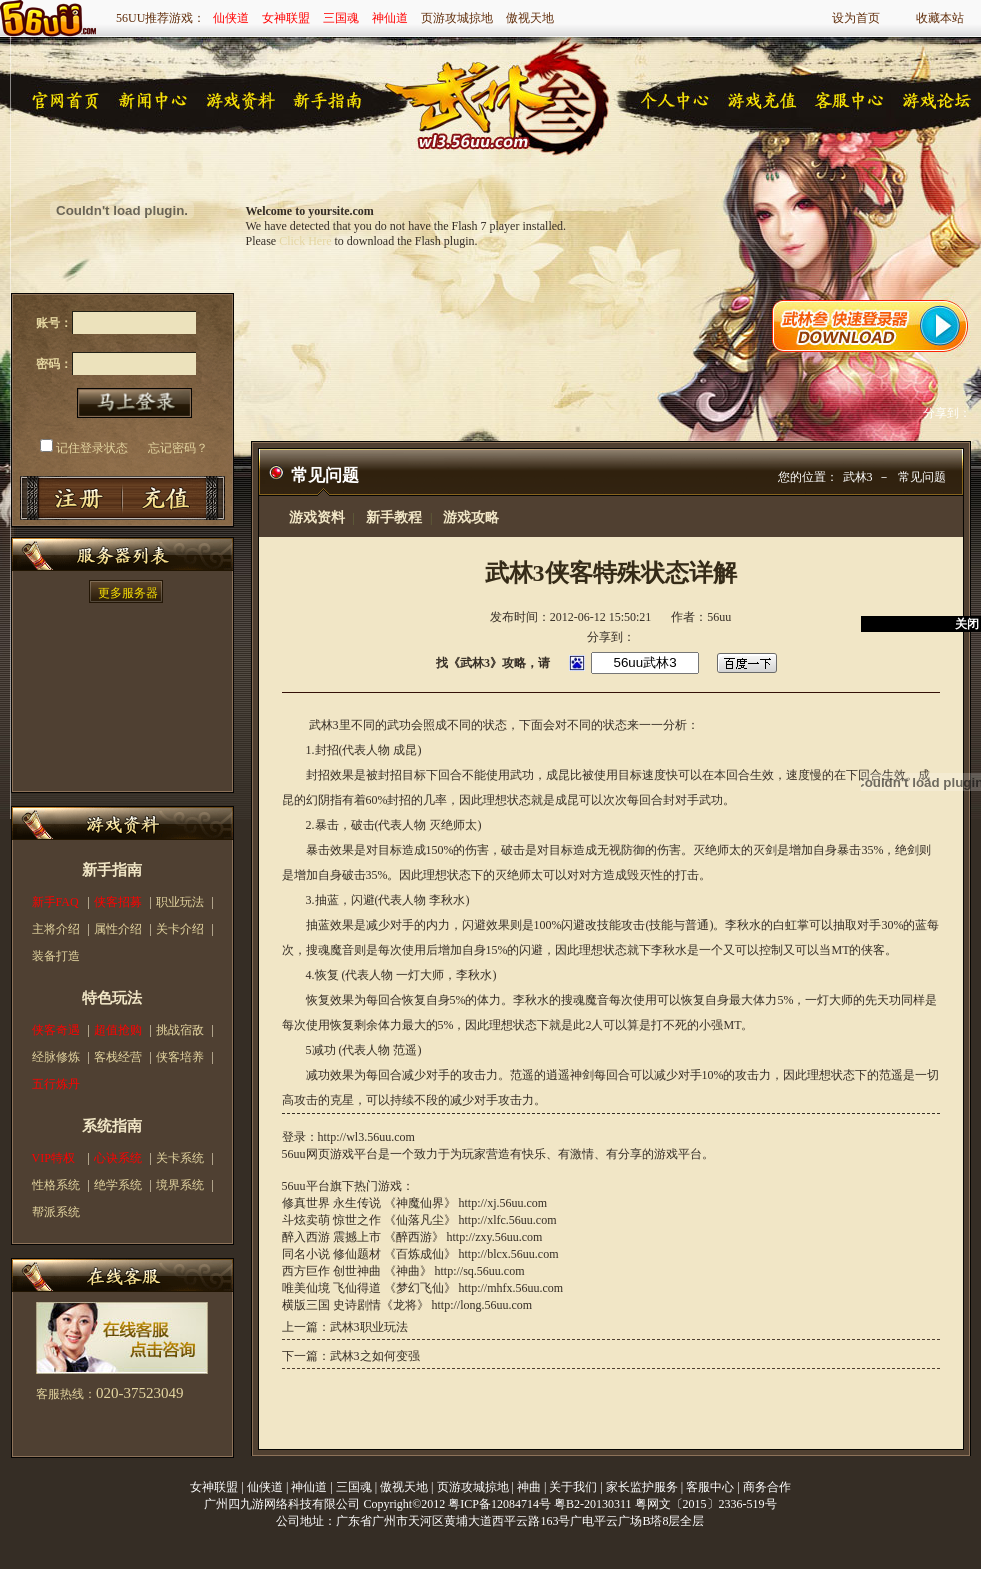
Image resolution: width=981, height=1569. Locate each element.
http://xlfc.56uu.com (508, 1220)
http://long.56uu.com (482, 1305)
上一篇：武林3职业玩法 (345, 1327)
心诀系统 (118, 1158)
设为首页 (856, 18)
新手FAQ (55, 902)
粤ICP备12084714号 (499, 1504)
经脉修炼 (56, 1057)
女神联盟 (286, 18)
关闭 (967, 624)
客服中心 (710, 1487)
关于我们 (573, 1487)
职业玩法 (180, 902)
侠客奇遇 (56, 1030)
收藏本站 (940, 18)
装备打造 (56, 956)
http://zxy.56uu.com (495, 1237)
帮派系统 (56, 1212)
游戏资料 (317, 517)
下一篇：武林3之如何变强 (351, 1356)
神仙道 (390, 18)
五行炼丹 (56, 1084)
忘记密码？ (178, 448)
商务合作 (767, 1487)
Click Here (305, 241)
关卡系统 (180, 1158)
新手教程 (394, 517)
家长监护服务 (642, 1487)
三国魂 (341, 18)
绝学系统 (118, 1185)
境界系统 (180, 1185)
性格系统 (56, 1185)
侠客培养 (180, 1057)
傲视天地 (530, 18)
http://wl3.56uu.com (366, 1137)
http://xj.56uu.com (503, 1203)
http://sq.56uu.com (480, 1271)
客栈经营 (118, 1057)
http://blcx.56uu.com (509, 1254)
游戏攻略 (471, 517)
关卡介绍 (180, 929)
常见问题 (922, 477)
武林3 (858, 477)
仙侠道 (231, 18)
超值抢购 (118, 1030)
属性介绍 (118, 929)
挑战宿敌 (180, 1030)
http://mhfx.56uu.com (511, 1288)
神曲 (529, 1487)
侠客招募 (118, 902)
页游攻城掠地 (457, 18)
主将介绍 (56, 929)
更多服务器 (128, 593)
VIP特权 (53, 1158)
